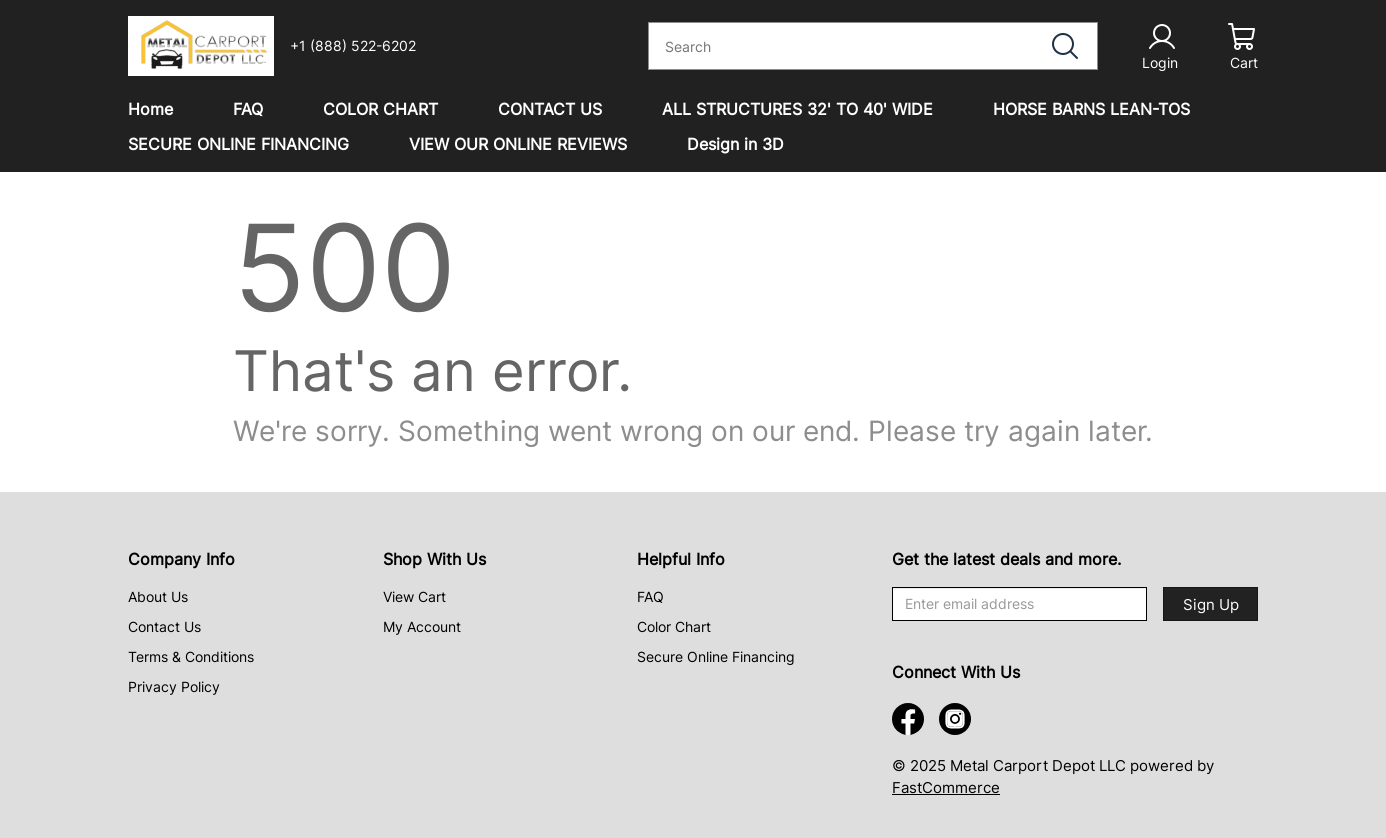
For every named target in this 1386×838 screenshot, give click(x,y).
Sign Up (1211, 604)
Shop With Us (434, 559)
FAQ (248, 109)
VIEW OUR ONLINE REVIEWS (518, 144)
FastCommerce (946, 787)
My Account (422, 626)
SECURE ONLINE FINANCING (238, 144)
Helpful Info (681, 559)
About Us (158, 596)
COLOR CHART (380, 109)
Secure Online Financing (716, 656)
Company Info (181, 559)
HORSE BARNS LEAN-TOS (1091, 109)
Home (150, 109)
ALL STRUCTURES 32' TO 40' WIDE (797, 109)
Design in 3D (735, 144)
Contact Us (164, 626)
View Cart (414, 596)
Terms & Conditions (191, 656)
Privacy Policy (174, 686)
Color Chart (674, 626)
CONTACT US (550, 109)
